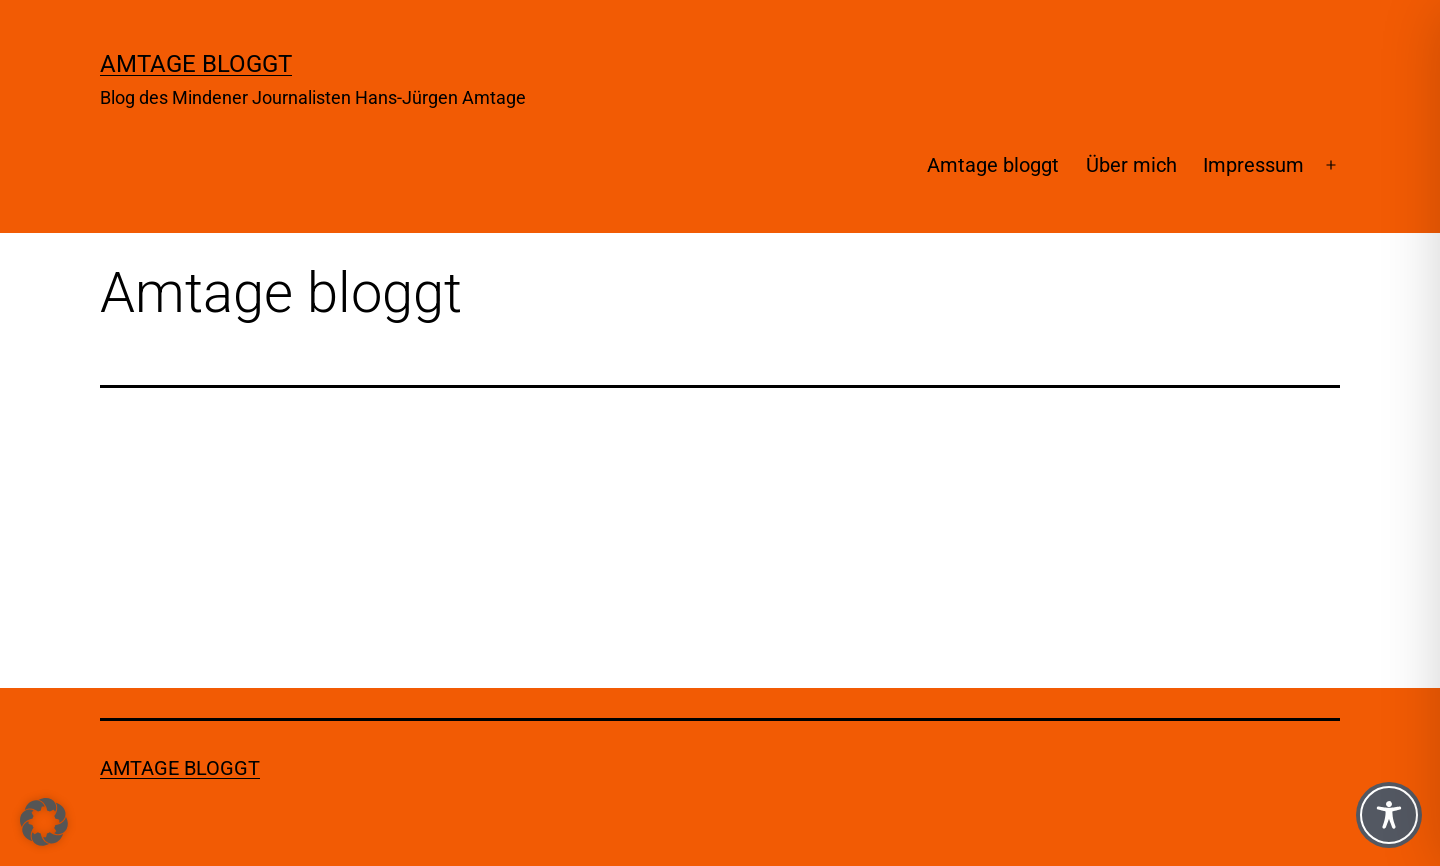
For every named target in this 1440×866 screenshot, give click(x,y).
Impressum (1253, 165)
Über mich (1131, 165)
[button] (44, 822)
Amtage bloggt (196, 64)
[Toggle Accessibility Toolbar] (1389, 815)
